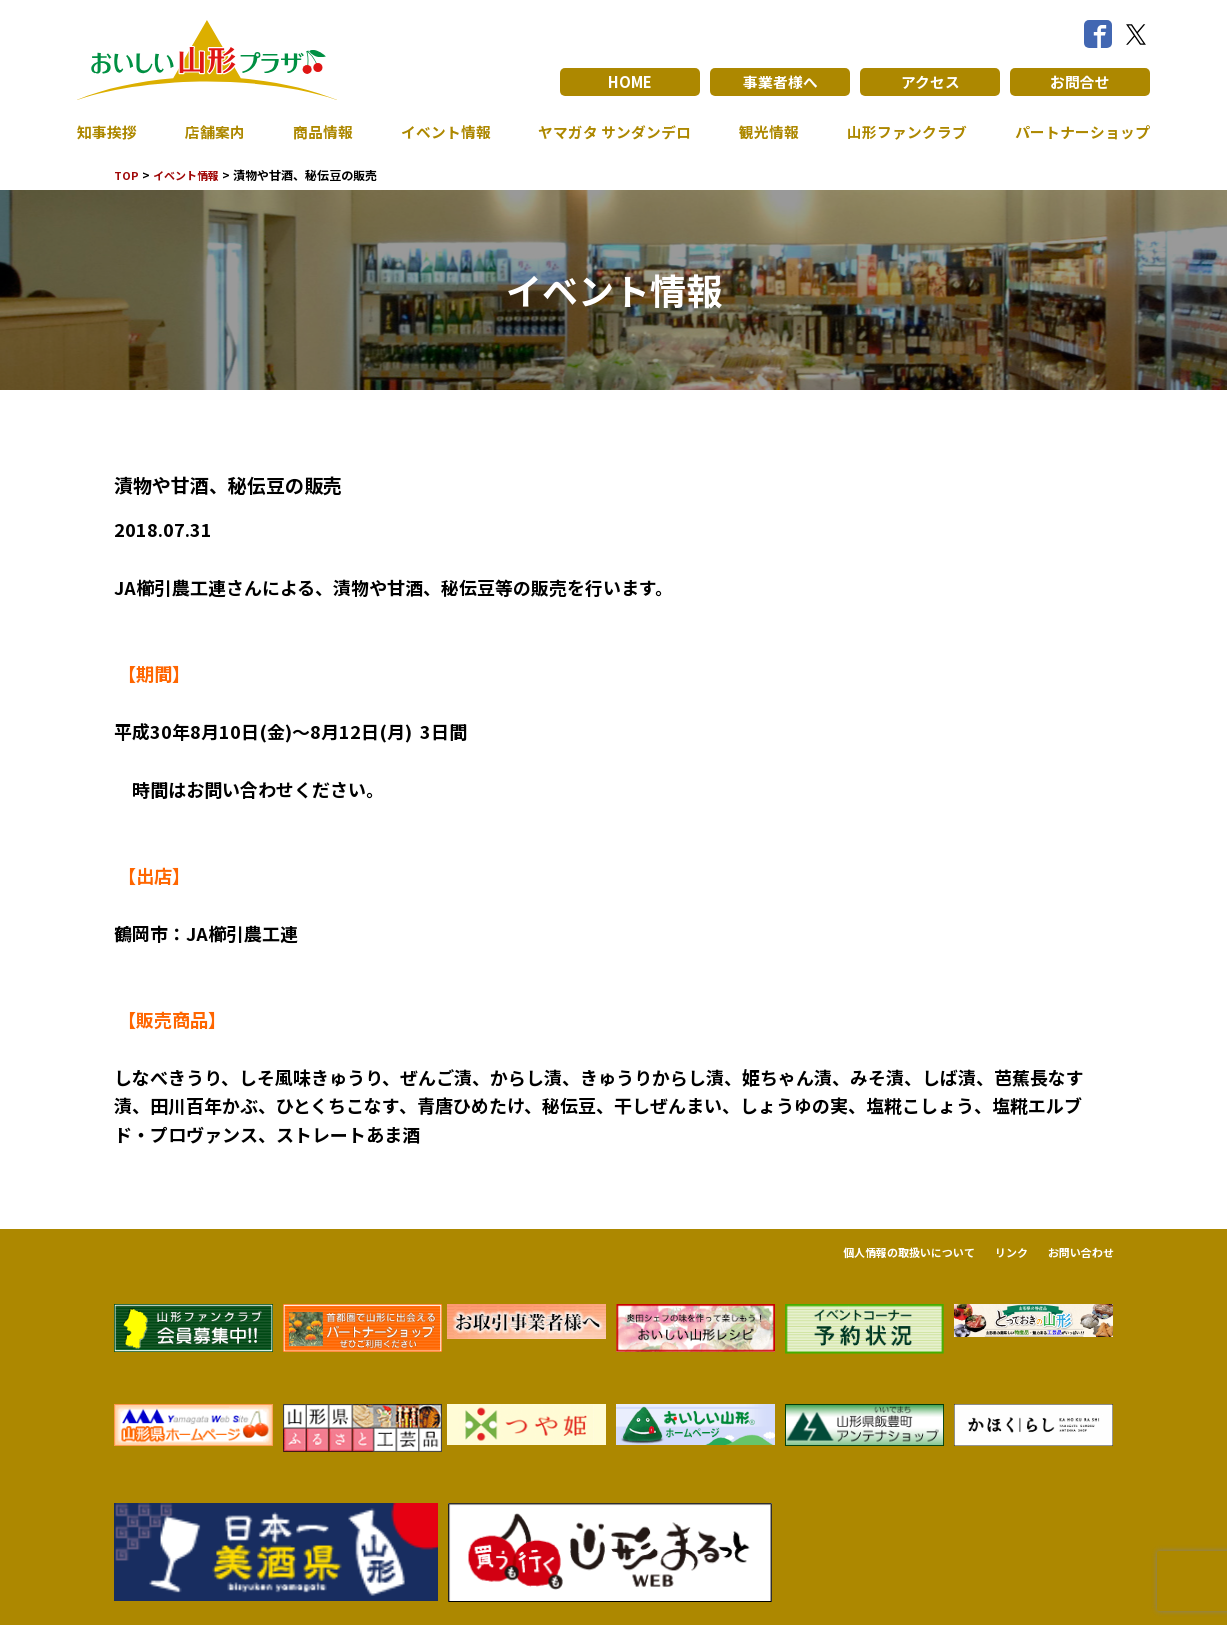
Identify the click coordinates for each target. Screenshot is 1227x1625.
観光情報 (765, 132)
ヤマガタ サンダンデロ (610, 132)
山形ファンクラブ (901, 132)
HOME (630, 82)
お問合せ (1080, 82)
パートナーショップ (1078, 132)
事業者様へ (780, 82)
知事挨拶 (109, 132)
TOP (127, 174)
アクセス (930, 82)
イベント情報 (439, 132)
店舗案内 (213, 132)
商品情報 (318, 132)
